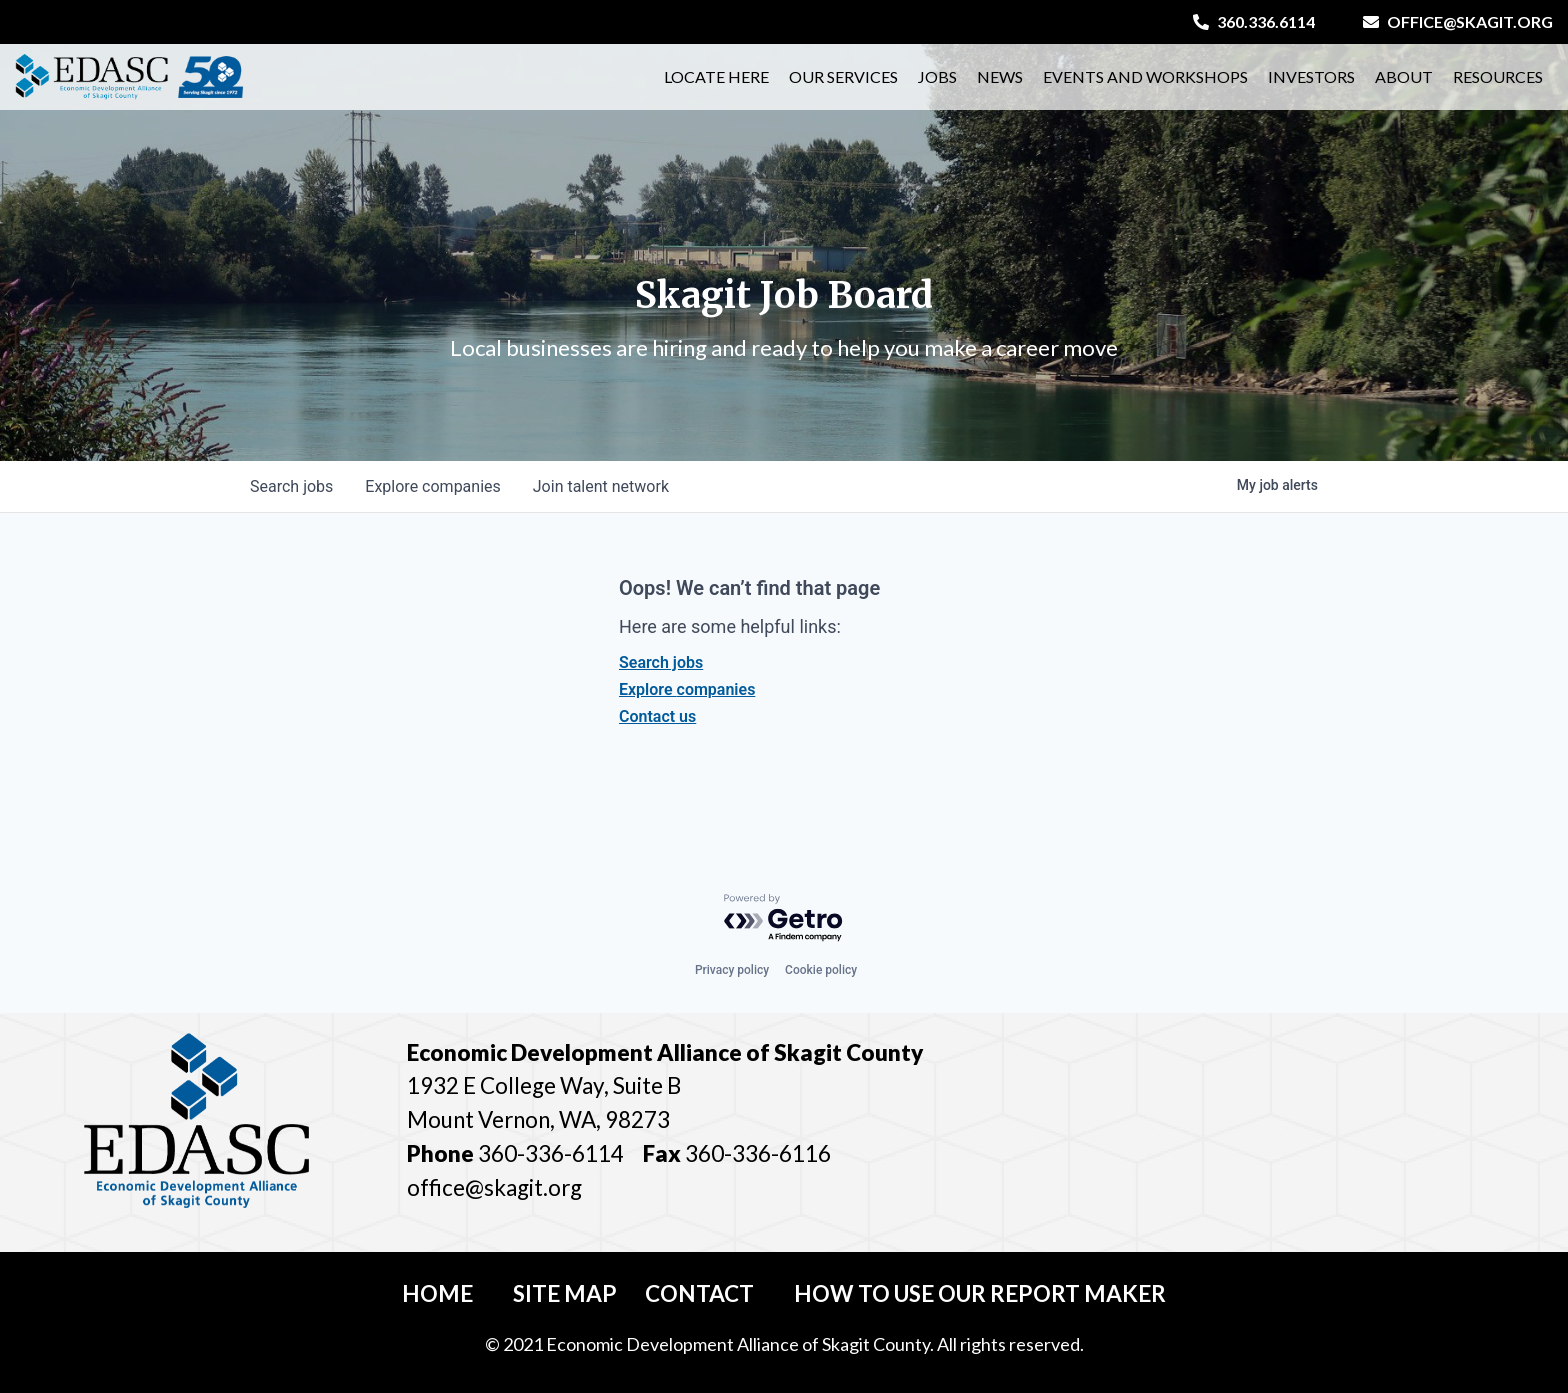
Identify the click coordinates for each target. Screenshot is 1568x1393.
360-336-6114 (551, 1153)
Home (437, 1293)
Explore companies (687, 689)
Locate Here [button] (716, 76)
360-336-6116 (756, 1153)
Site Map (565, 1293)
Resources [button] (1498, 76)
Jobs (937, 76)
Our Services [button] (843, 76)
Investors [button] (1311, 76)
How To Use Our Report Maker (980, 1293)
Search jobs (661, 662)
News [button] (1000, 76)
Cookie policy (821, 970)
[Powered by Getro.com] (784, 918)
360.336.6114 (1254, 21)
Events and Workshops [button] (1145, 76)
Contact (699, 1293)
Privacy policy (732, 970)
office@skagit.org (1458, 21)
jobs (291, 486)
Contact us (657, 716)
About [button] (1404, 76)
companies (432, 486)
